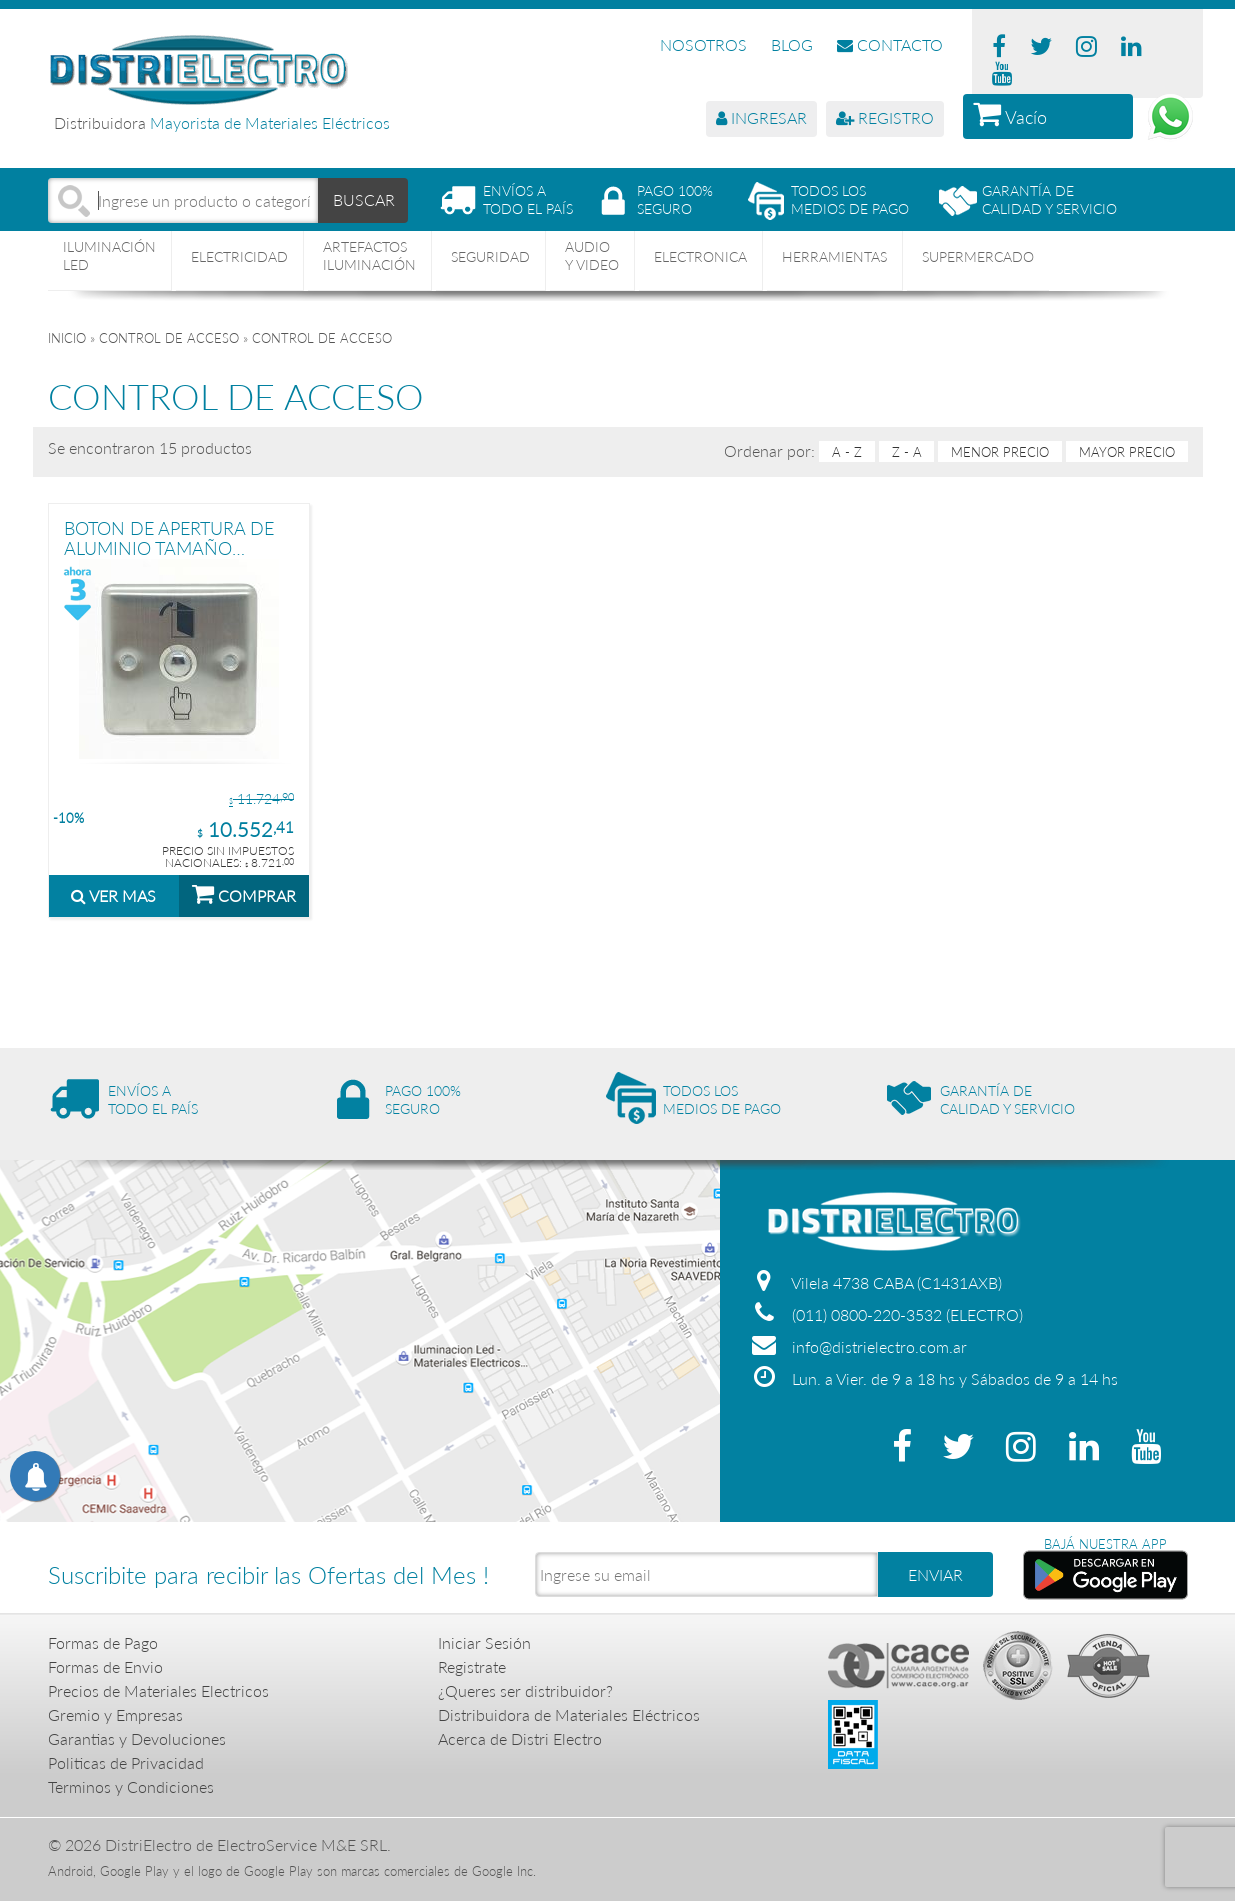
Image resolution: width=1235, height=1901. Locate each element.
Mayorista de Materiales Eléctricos (270, 122)
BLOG (792, 44)
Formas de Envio (105, 1666)
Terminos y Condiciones (131, 1786)
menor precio (1000, 452)
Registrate (472, 1666)
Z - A (907, 452)
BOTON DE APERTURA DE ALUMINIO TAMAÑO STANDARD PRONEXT (169, 537)
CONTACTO (890, 44)
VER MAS (113, 895)
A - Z (847, 452)
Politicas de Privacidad (126, 1762)
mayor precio (1127, 452)
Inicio (67, 338)
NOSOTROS (703, 44)
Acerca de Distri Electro (520, 1738)
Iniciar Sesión (484, 1642)
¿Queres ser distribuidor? (525, 1690)
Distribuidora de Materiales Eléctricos (569, 1714)
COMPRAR (244, 893)
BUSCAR (364, 199)
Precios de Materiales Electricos (158, 1690)
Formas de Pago (103, 1642)
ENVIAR (935, 1574)
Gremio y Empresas (115, 1714)
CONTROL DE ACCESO (169, 338)
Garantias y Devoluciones (137, 1738)
